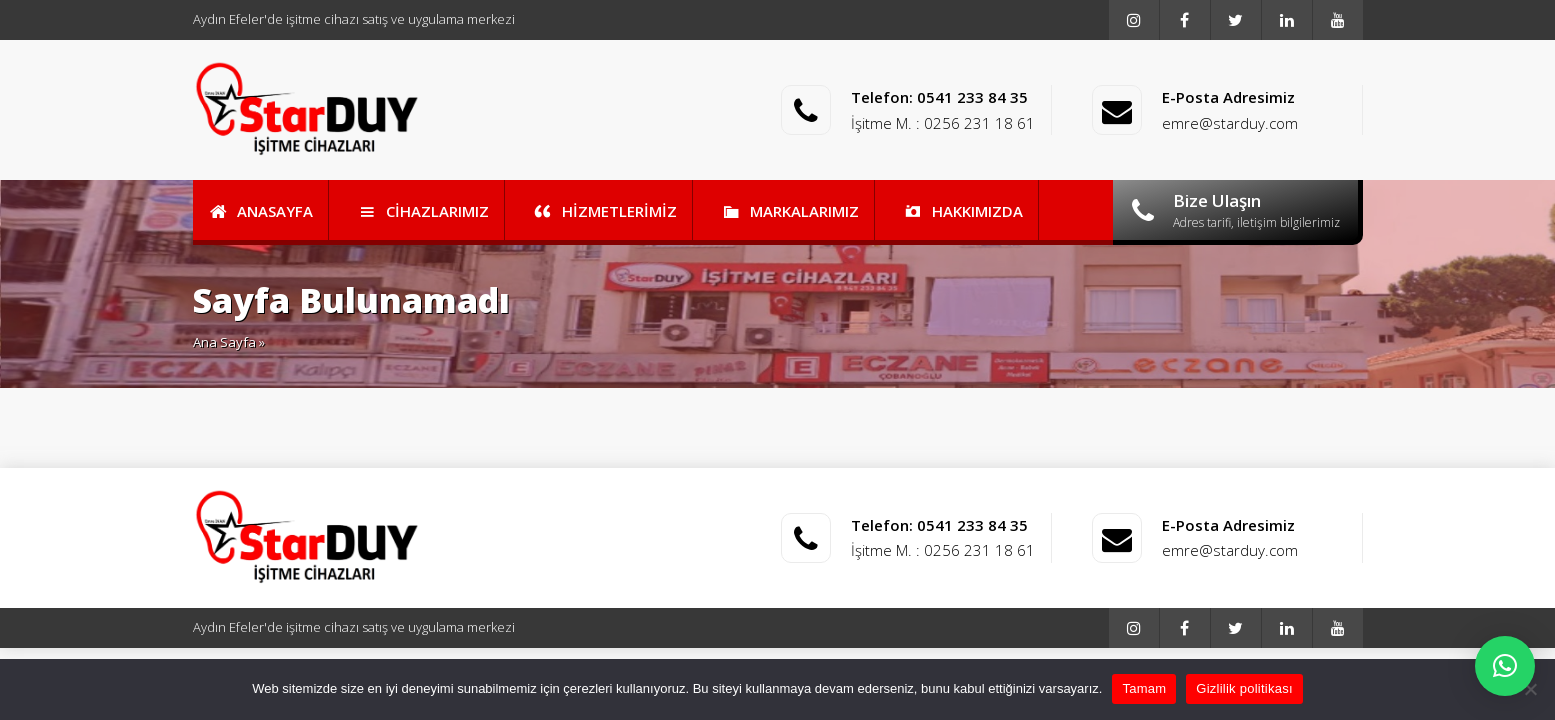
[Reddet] (1530, 689)
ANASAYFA (260, 211)
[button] (1505, 666)
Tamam (1144, 688)
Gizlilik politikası (1244, 688)
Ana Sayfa (224, 342)
